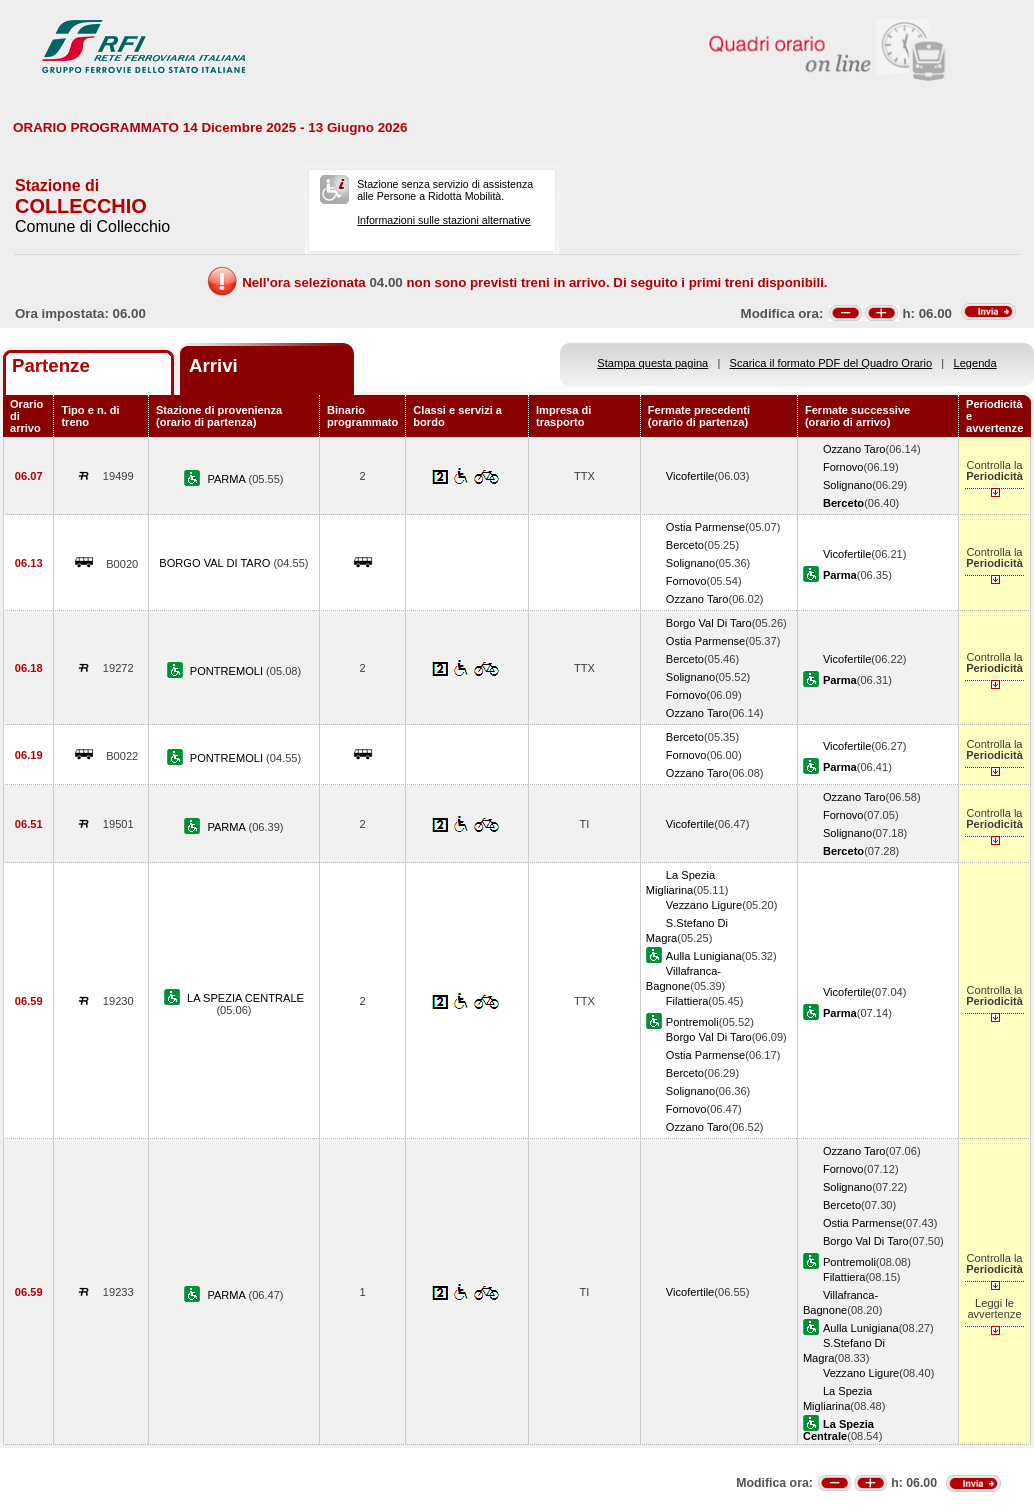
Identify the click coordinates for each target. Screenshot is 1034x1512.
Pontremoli (692, 1022)
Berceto (685, 545)
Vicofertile (690, 476)
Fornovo (843, 467)
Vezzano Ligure (704, 905)
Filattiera (687, 1001)
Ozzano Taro (854, 449)
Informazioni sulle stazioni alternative (444, 220)
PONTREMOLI (228, 671)
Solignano (847, 485)
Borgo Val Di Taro (709, 623)
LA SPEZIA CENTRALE (245, 998)
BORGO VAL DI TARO (216, 563)
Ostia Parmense (705, 527)
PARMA (227, 479)
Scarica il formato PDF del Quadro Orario (831, 363)
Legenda (975, 363)
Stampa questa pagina (652, 363)
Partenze (51, 365)
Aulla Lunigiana (704, 956)
